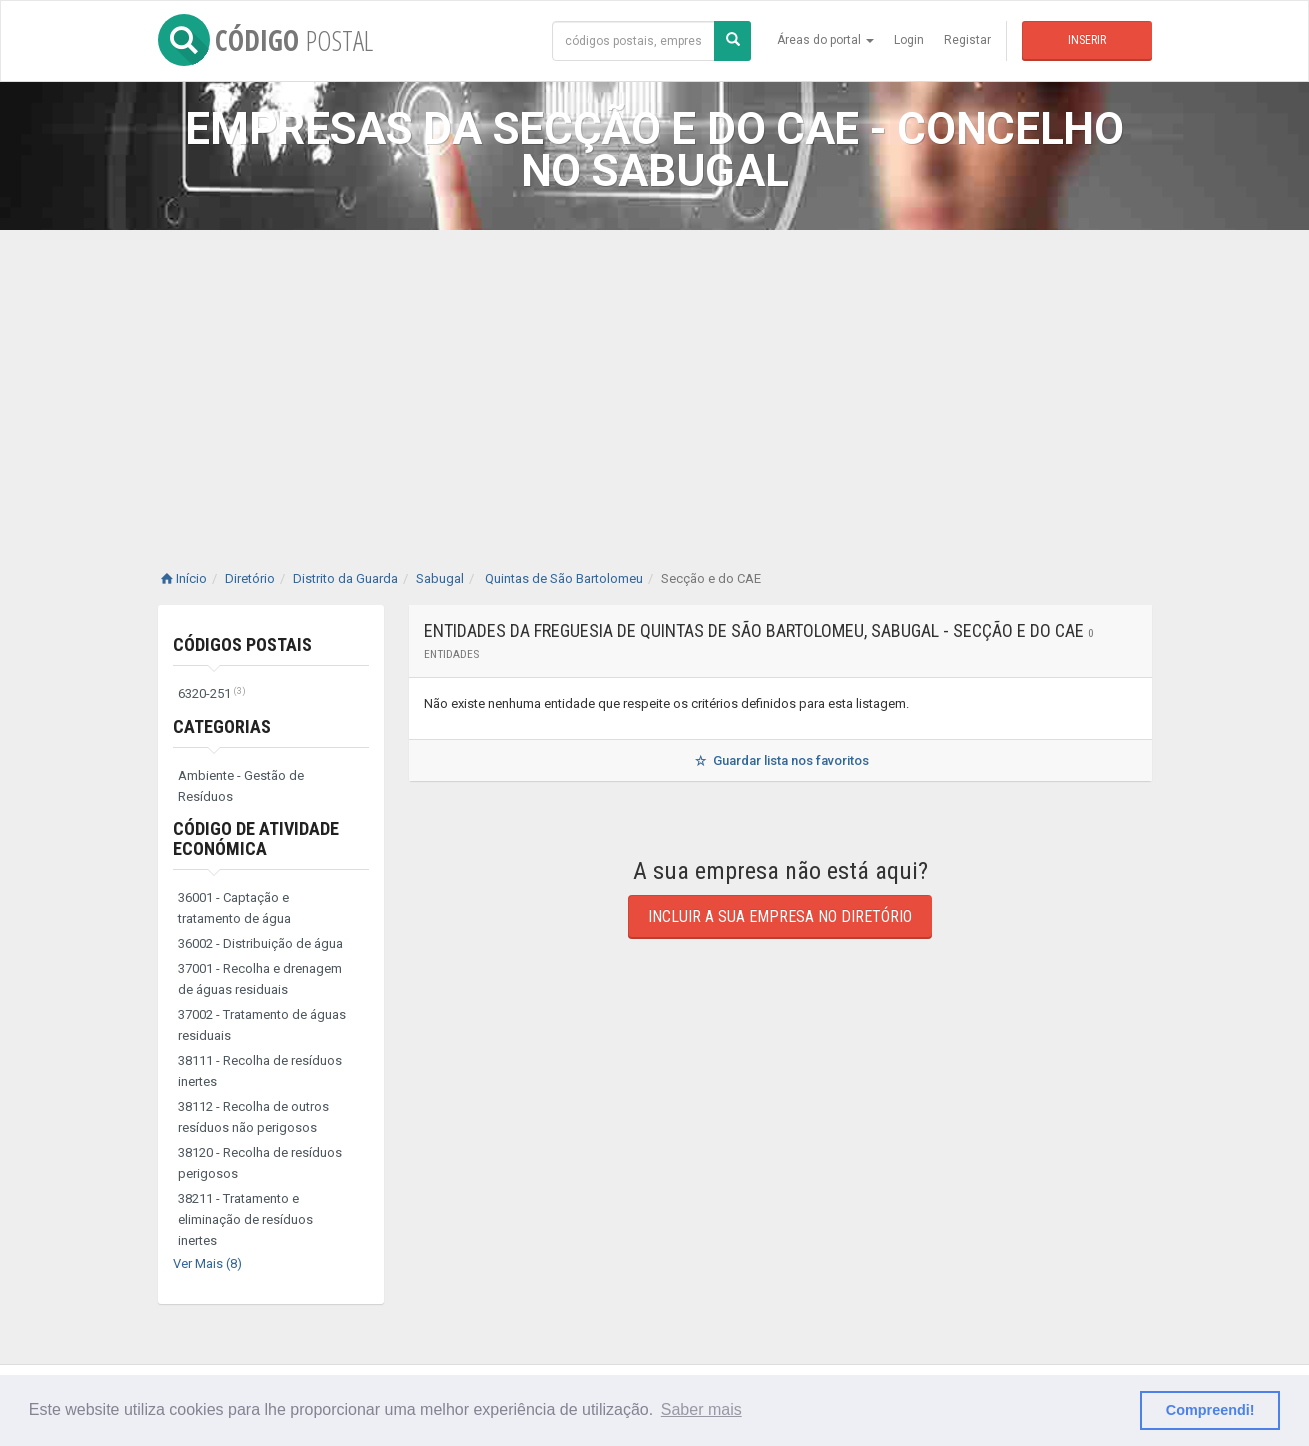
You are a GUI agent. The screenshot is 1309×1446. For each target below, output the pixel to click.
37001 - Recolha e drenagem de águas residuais (260, 979)
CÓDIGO (265, 40)
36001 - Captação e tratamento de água (234, 908)
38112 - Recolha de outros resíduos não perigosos (253, 1117)
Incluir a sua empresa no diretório (780, 916)
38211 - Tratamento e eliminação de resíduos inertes (245, 1219)
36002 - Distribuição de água (260, 943)
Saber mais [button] (701, 1409)
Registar (967, 40)
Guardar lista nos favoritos (779, 760)
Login (909, 40)
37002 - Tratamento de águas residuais (262, 1025)
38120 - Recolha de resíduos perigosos (260, 1163)
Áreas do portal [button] (825, 40)
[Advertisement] (655, 380)
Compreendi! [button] (1210, 1410)
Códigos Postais (242, 644)
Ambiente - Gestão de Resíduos (241, 786)
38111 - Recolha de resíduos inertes (260, 1071)
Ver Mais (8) (207, 1263)
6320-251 (212, 693)
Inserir (1087, 40)
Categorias (222, 726)
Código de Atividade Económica (256, 838)
